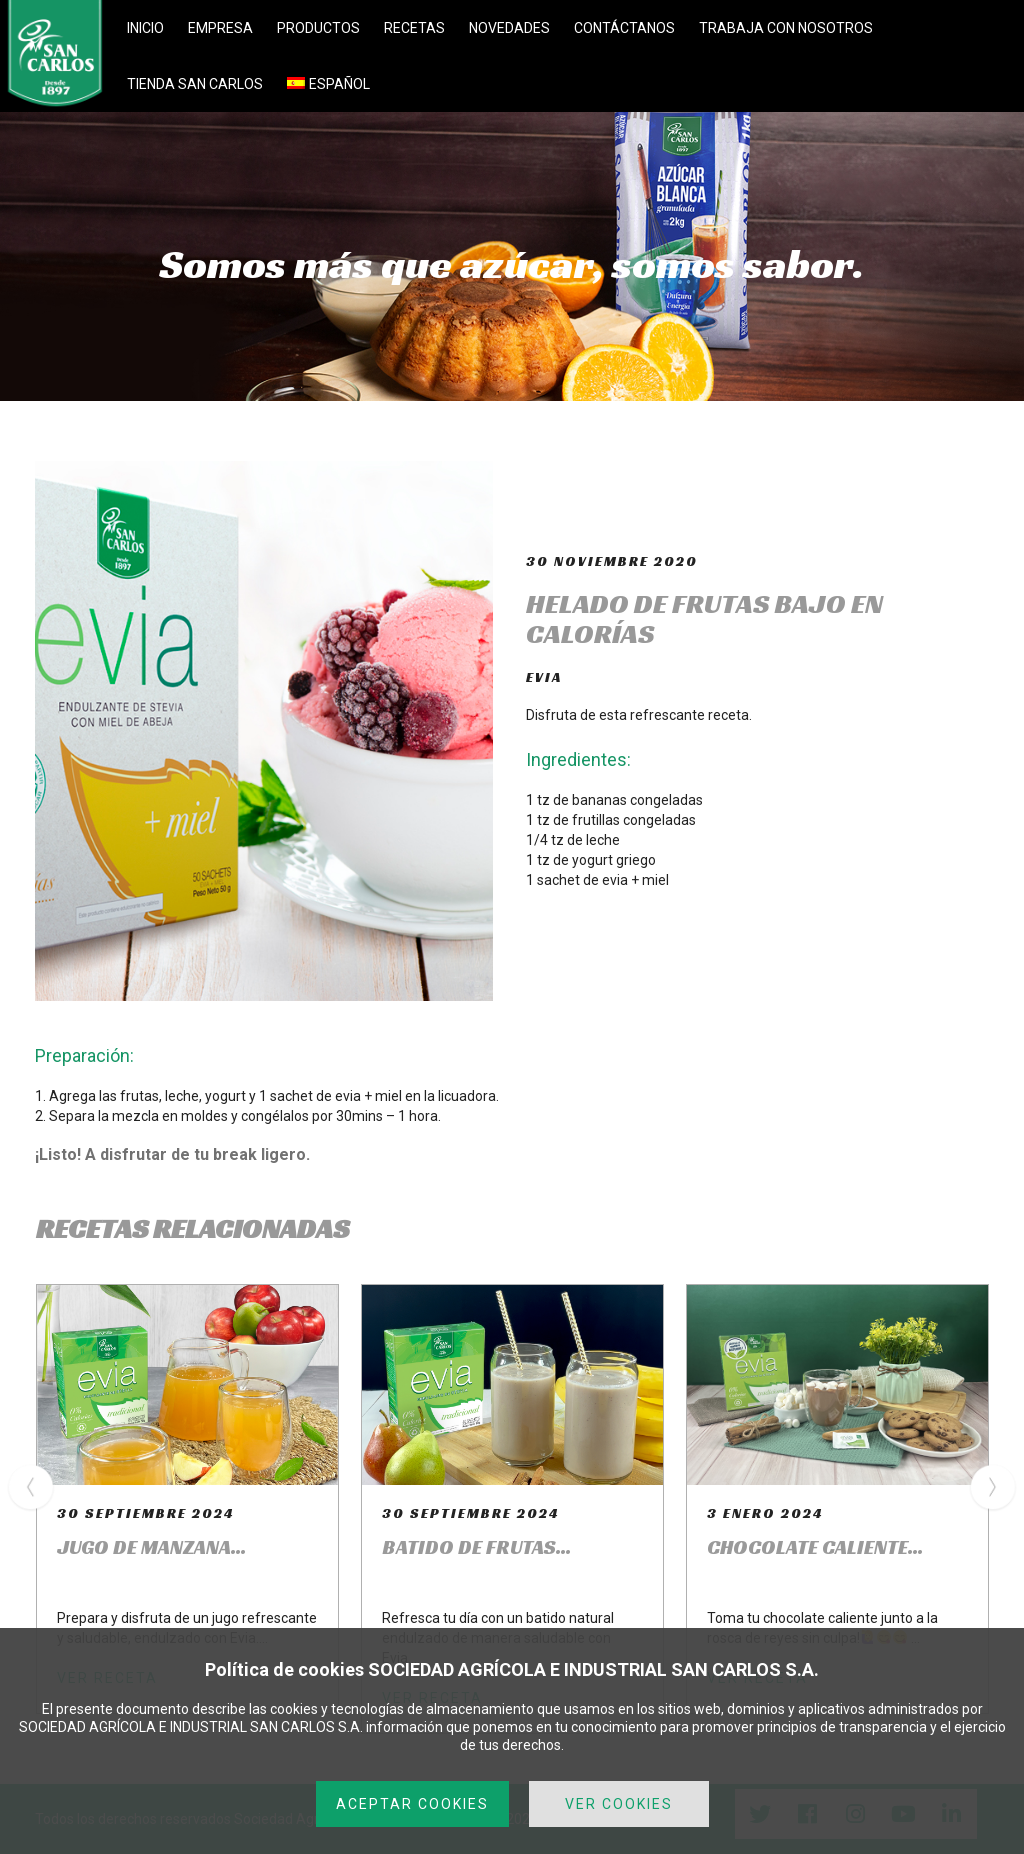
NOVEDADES (509, 28)
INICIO (145, 28)
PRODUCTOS (318, 28)
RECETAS (414, 28)
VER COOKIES (619, 1804)
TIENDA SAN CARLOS (195, 84)
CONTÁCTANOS (624, 28)
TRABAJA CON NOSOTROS (786, 28)
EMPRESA (220, 28)
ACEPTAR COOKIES (412, 1804)
